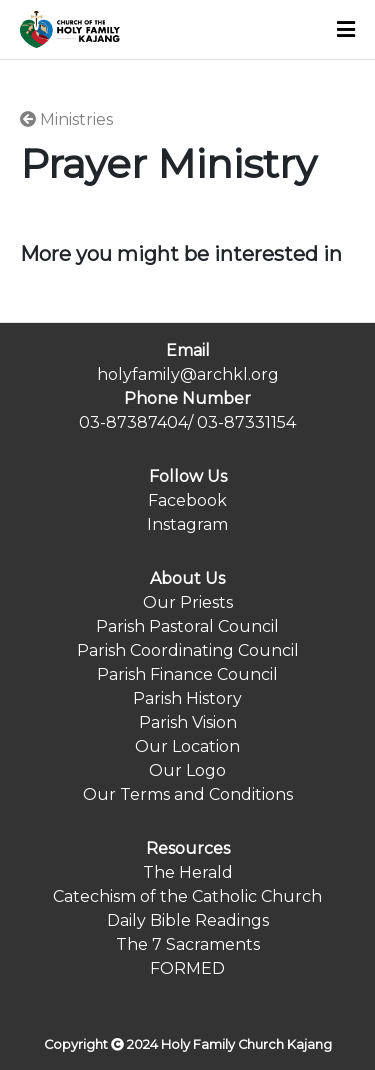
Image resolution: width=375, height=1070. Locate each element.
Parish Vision (188, 722)
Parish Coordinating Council (188, 650)
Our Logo (187, 770)
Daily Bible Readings (188, 920)
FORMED (187, 968)
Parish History (187, 698)
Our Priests (188, 602)
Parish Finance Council (187, 674)
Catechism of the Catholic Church (187, 896)
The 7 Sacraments (188, 944)
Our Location (187, 746)
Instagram (187, 524)
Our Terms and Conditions (188, 794)
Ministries (66, 119)
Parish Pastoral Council (187, 626)
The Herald (188, 872)
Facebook (187, 500)
